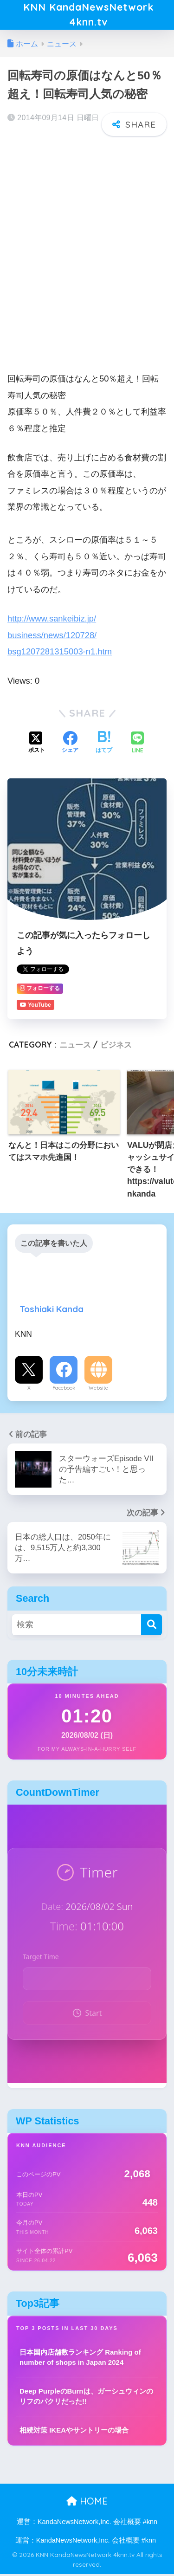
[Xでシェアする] (36, 744)
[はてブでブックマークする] (104, 744)
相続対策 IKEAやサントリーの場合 (74, 2432)
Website (98, 1389)
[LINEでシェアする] (137, 744)
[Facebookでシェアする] (70, 744)
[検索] (151, 1626)
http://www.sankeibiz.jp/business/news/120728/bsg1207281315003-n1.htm (59, 636)
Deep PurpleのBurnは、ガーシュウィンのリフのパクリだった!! (86, 2398)
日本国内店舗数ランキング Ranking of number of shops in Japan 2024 (80, 2359)
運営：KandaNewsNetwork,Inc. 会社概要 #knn (87, 2523)
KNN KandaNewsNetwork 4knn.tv (88, 15)
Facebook (63, 1389)
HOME (87, 2503)
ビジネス (116, 1046)
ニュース (75, 1046)
